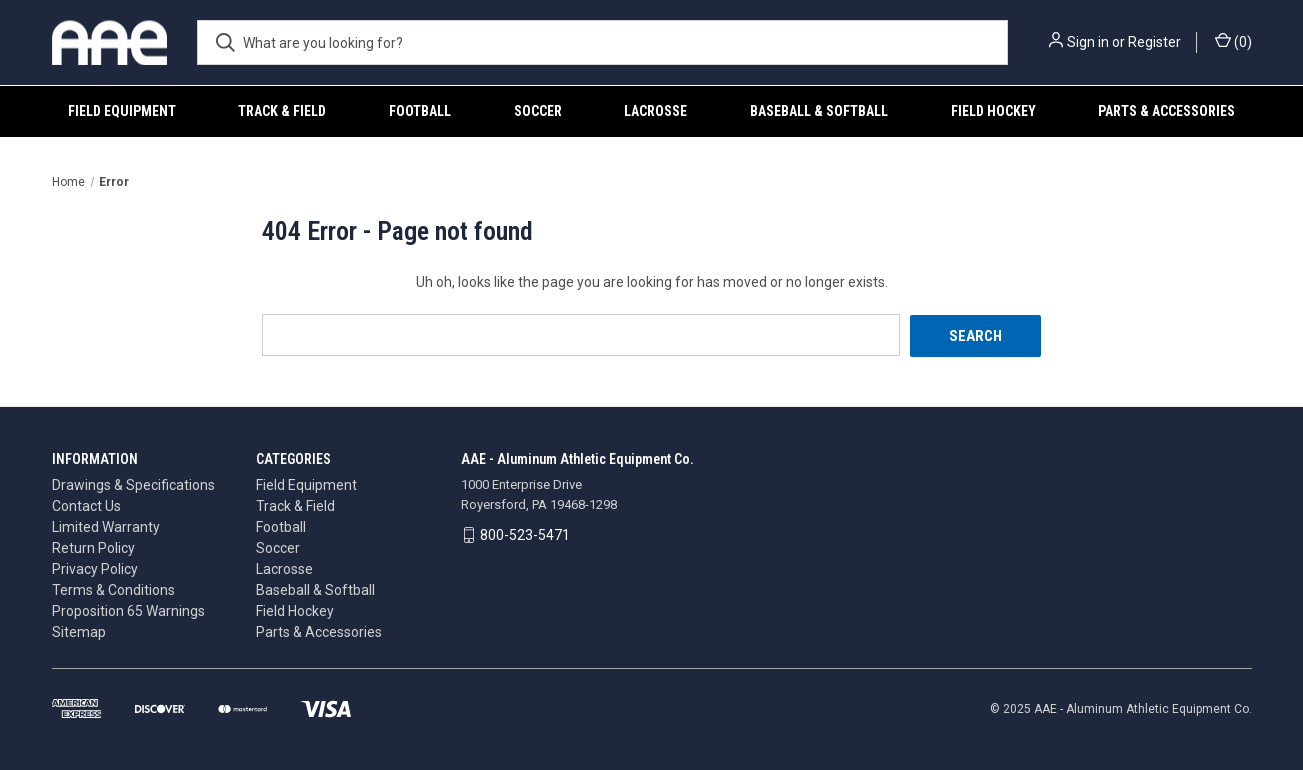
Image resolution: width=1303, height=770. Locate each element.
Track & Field (282, 111)
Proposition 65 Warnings (128, 610)
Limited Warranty (106, 526)
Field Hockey (993, 111)
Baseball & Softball (819, 111)
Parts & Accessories (1166, 111)
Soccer (538, 111)
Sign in (1088, 42)
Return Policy (93, 547)
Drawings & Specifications (133, 484)
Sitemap (79, 631)
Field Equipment (122, 111)
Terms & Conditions (113, 589)
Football (420, 111)
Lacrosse (655, 111)
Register (1154, 42)
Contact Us (86, 505)
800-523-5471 (525, 534)
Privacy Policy (95, 568)
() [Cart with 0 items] (1233, 41)
